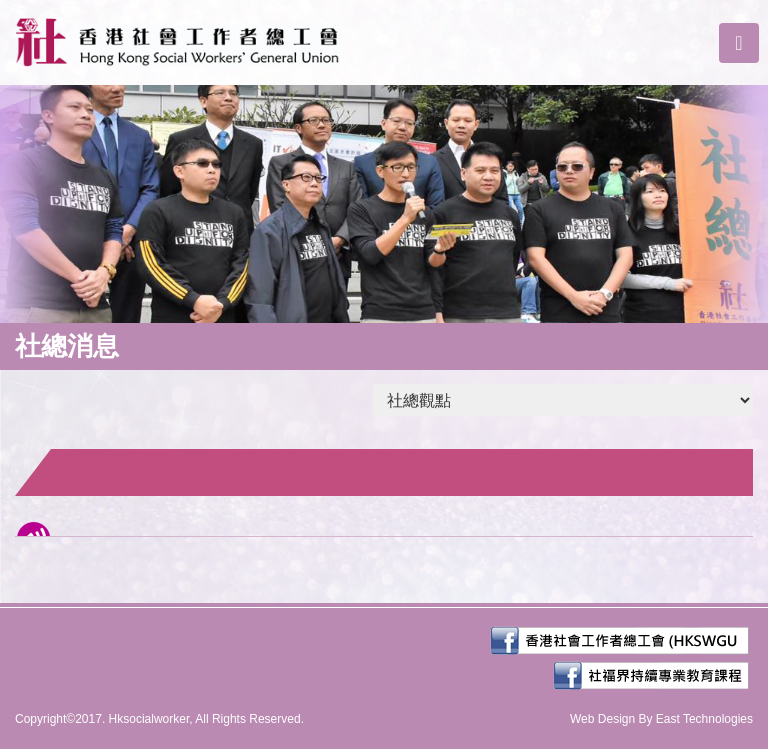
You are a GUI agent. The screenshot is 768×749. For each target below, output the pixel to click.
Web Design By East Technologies (661, 719)
